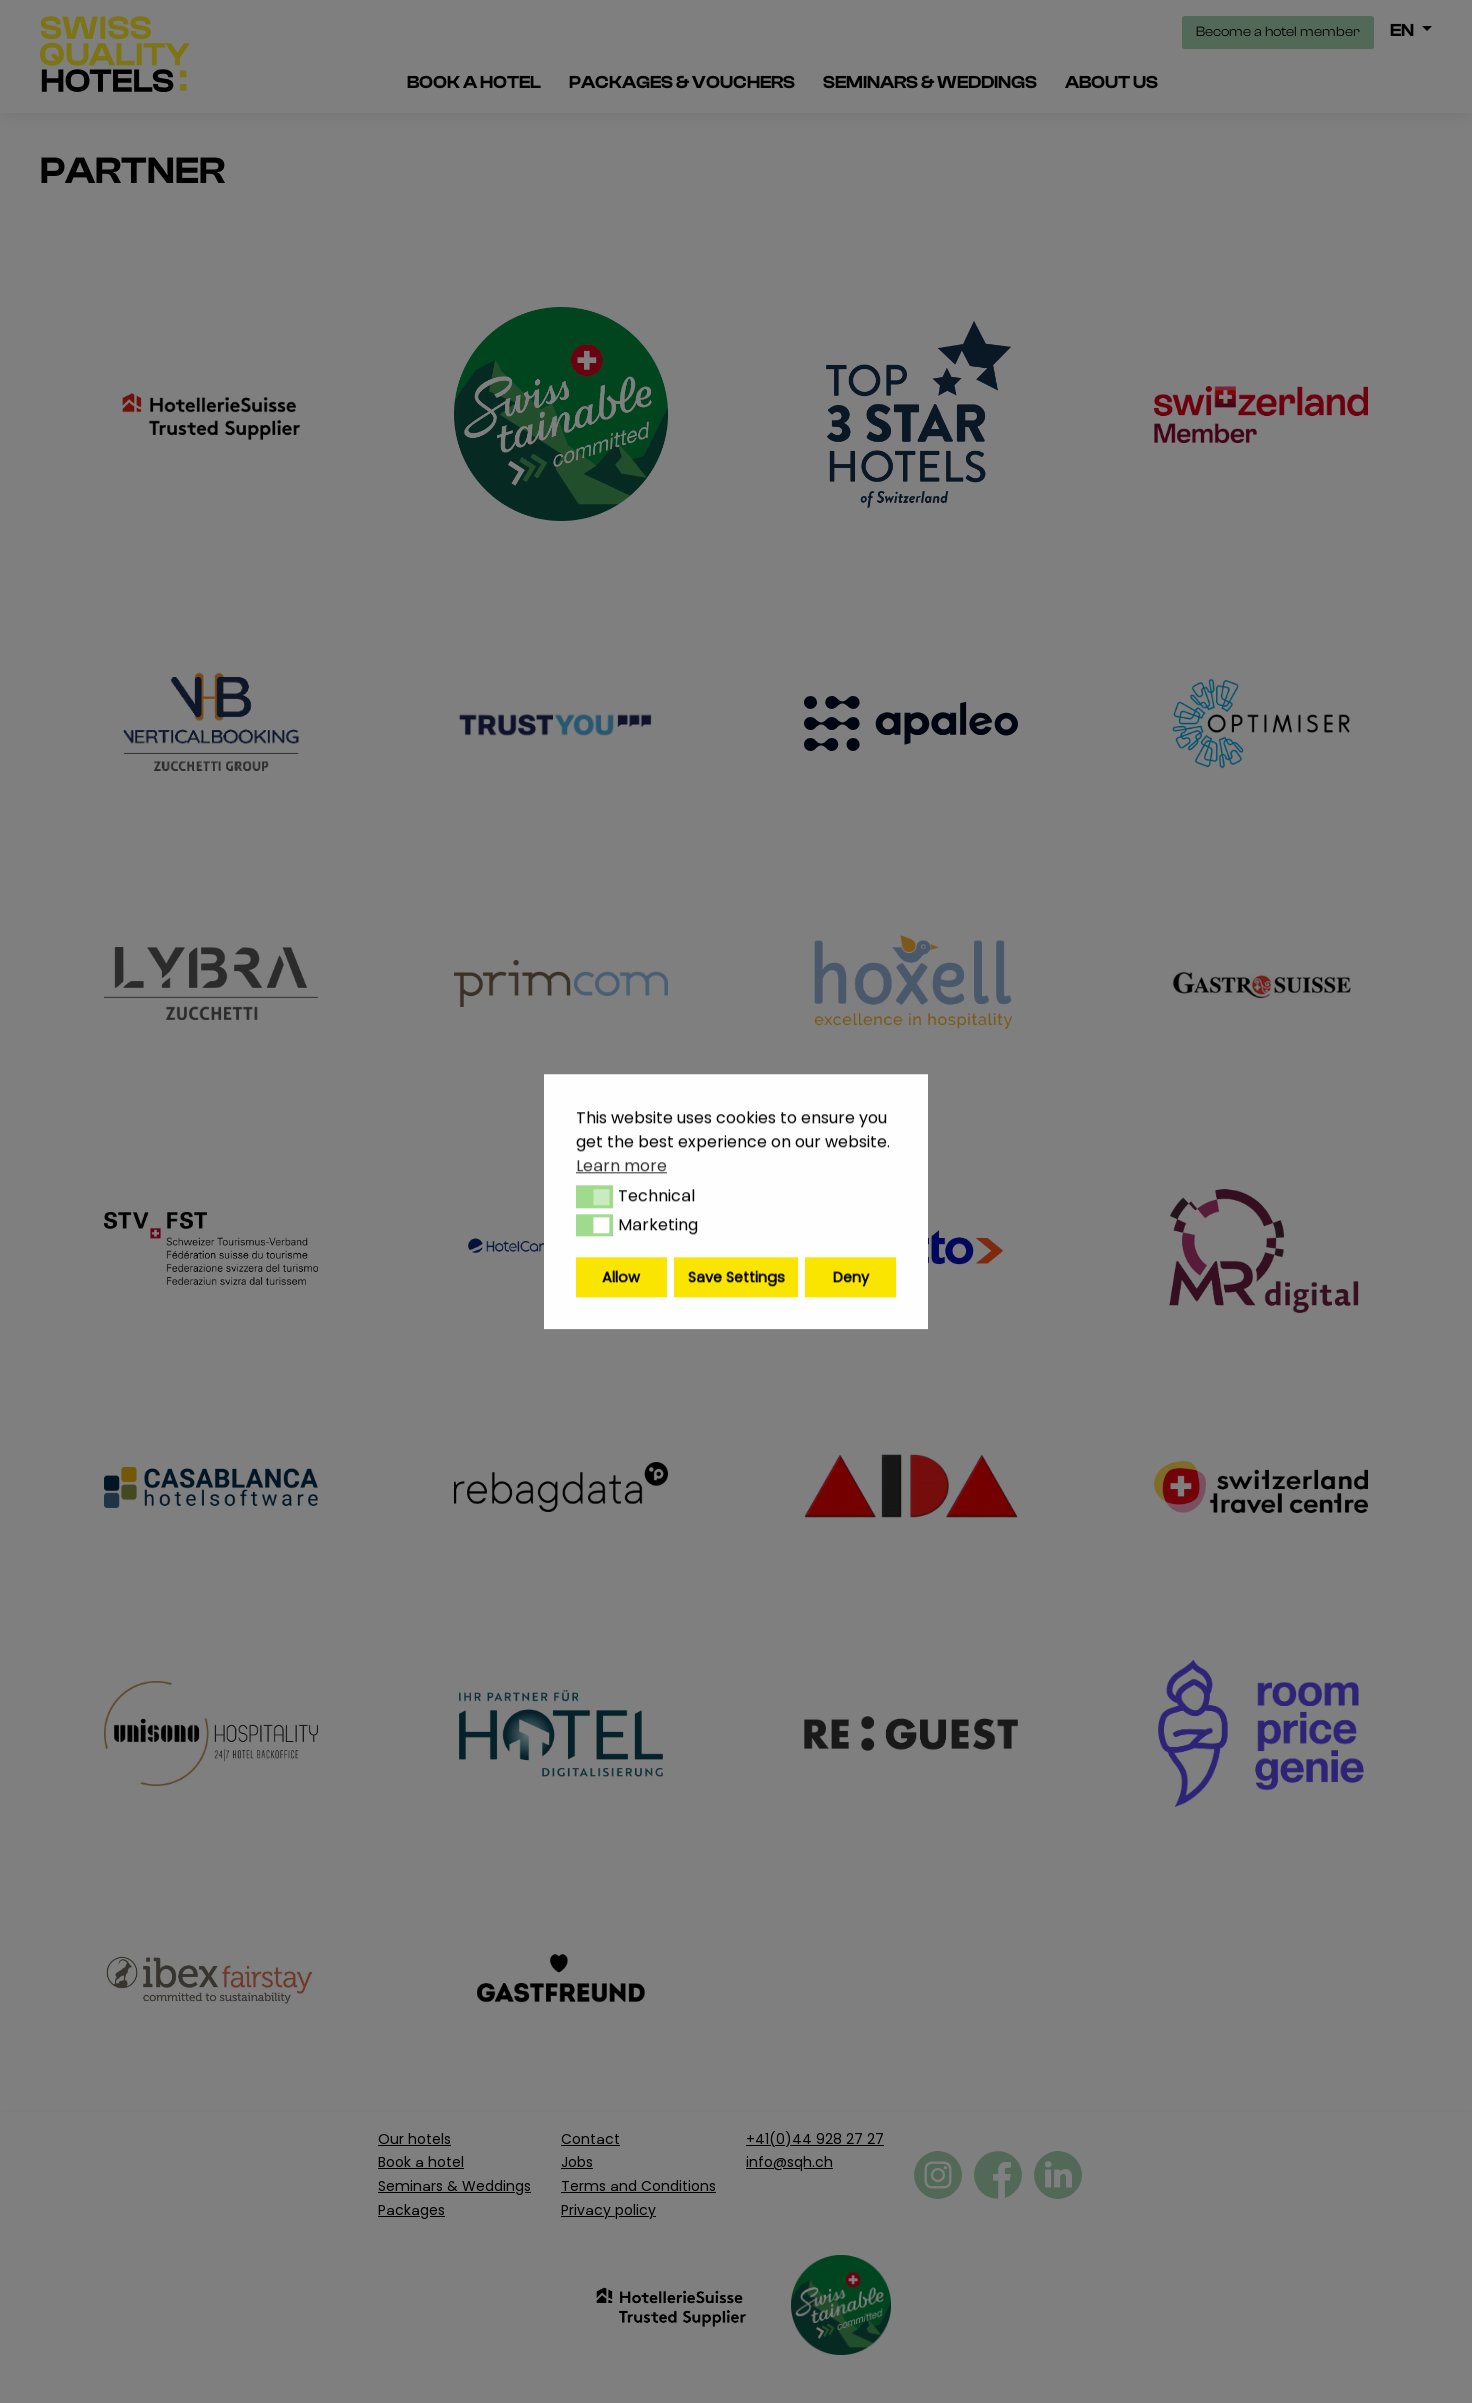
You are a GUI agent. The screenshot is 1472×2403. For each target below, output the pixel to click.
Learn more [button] (621, 1165)
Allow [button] (621, 1277)
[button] (594, 1197)
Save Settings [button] (736, 1277)
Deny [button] (851, 1277)
